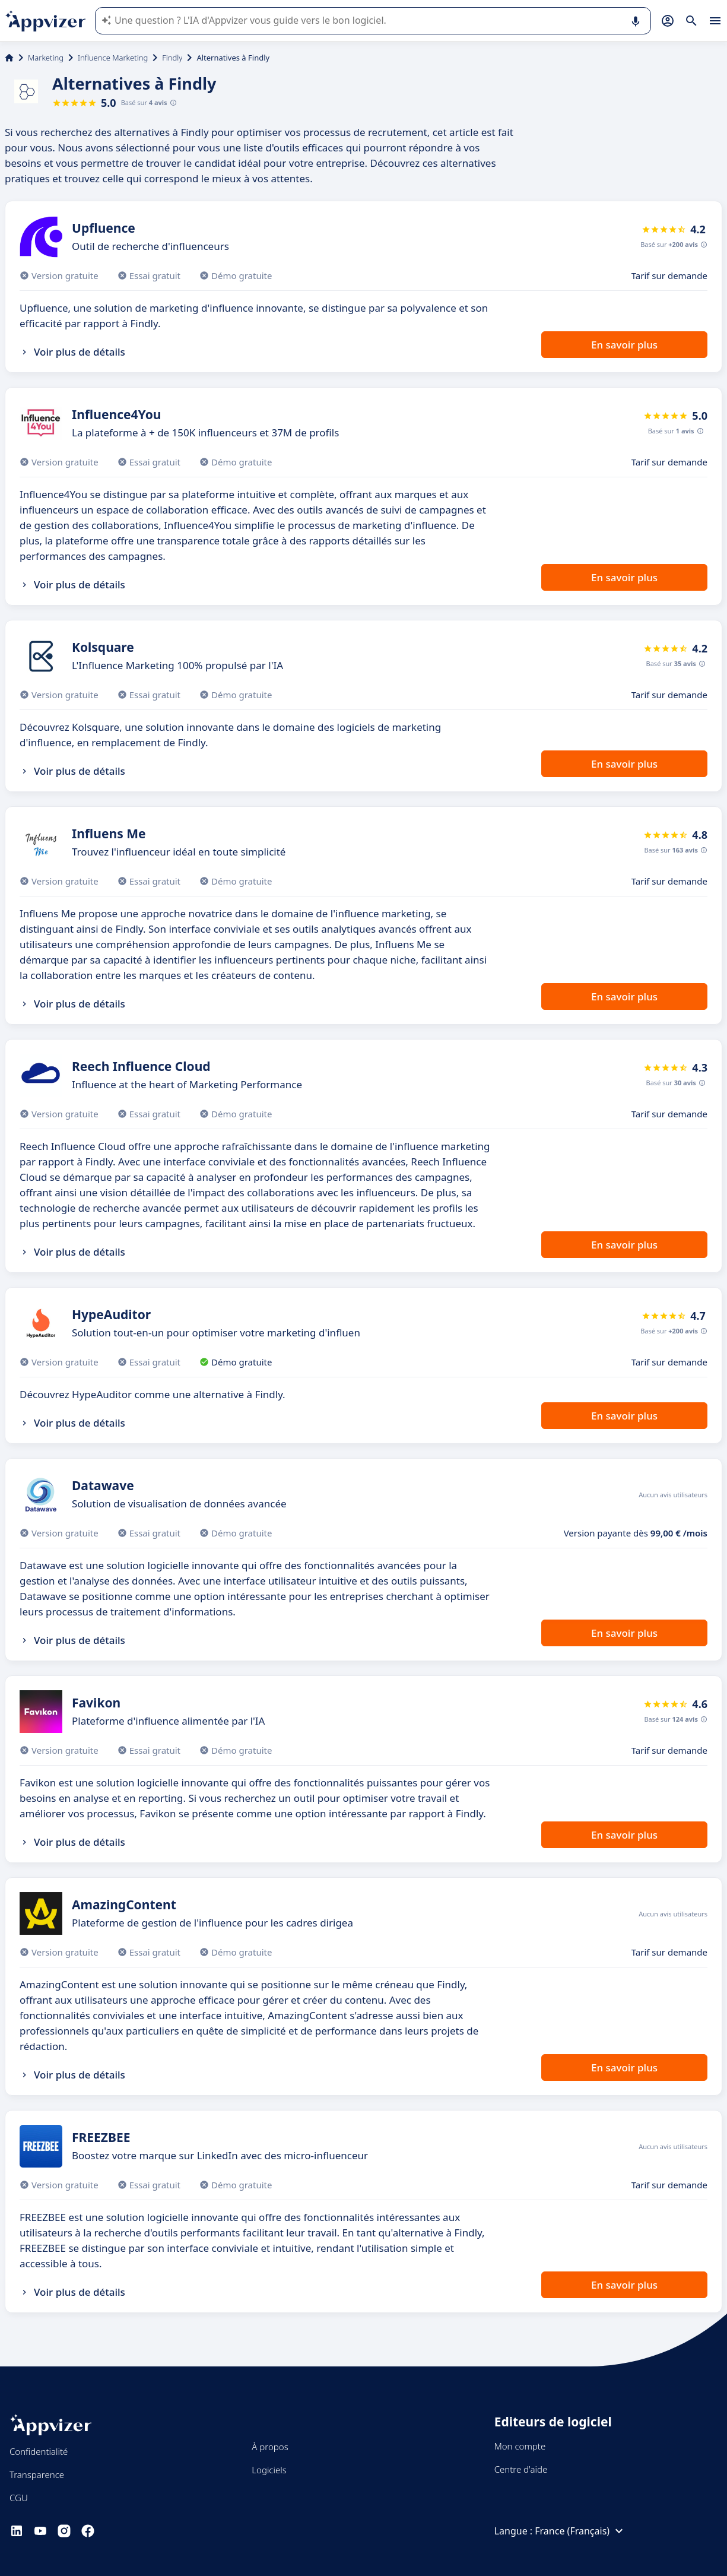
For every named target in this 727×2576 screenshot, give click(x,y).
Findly (172, 57)
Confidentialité (38, 2451)
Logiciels (269, 2470)
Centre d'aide (521, 2469)
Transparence (36, 2474)
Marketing (46, 57)
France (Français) (580, 2531)
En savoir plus (624, 344)
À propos (270, 2447)
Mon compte (520, 2446)
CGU (18, 2498)
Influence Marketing (113, 57)
